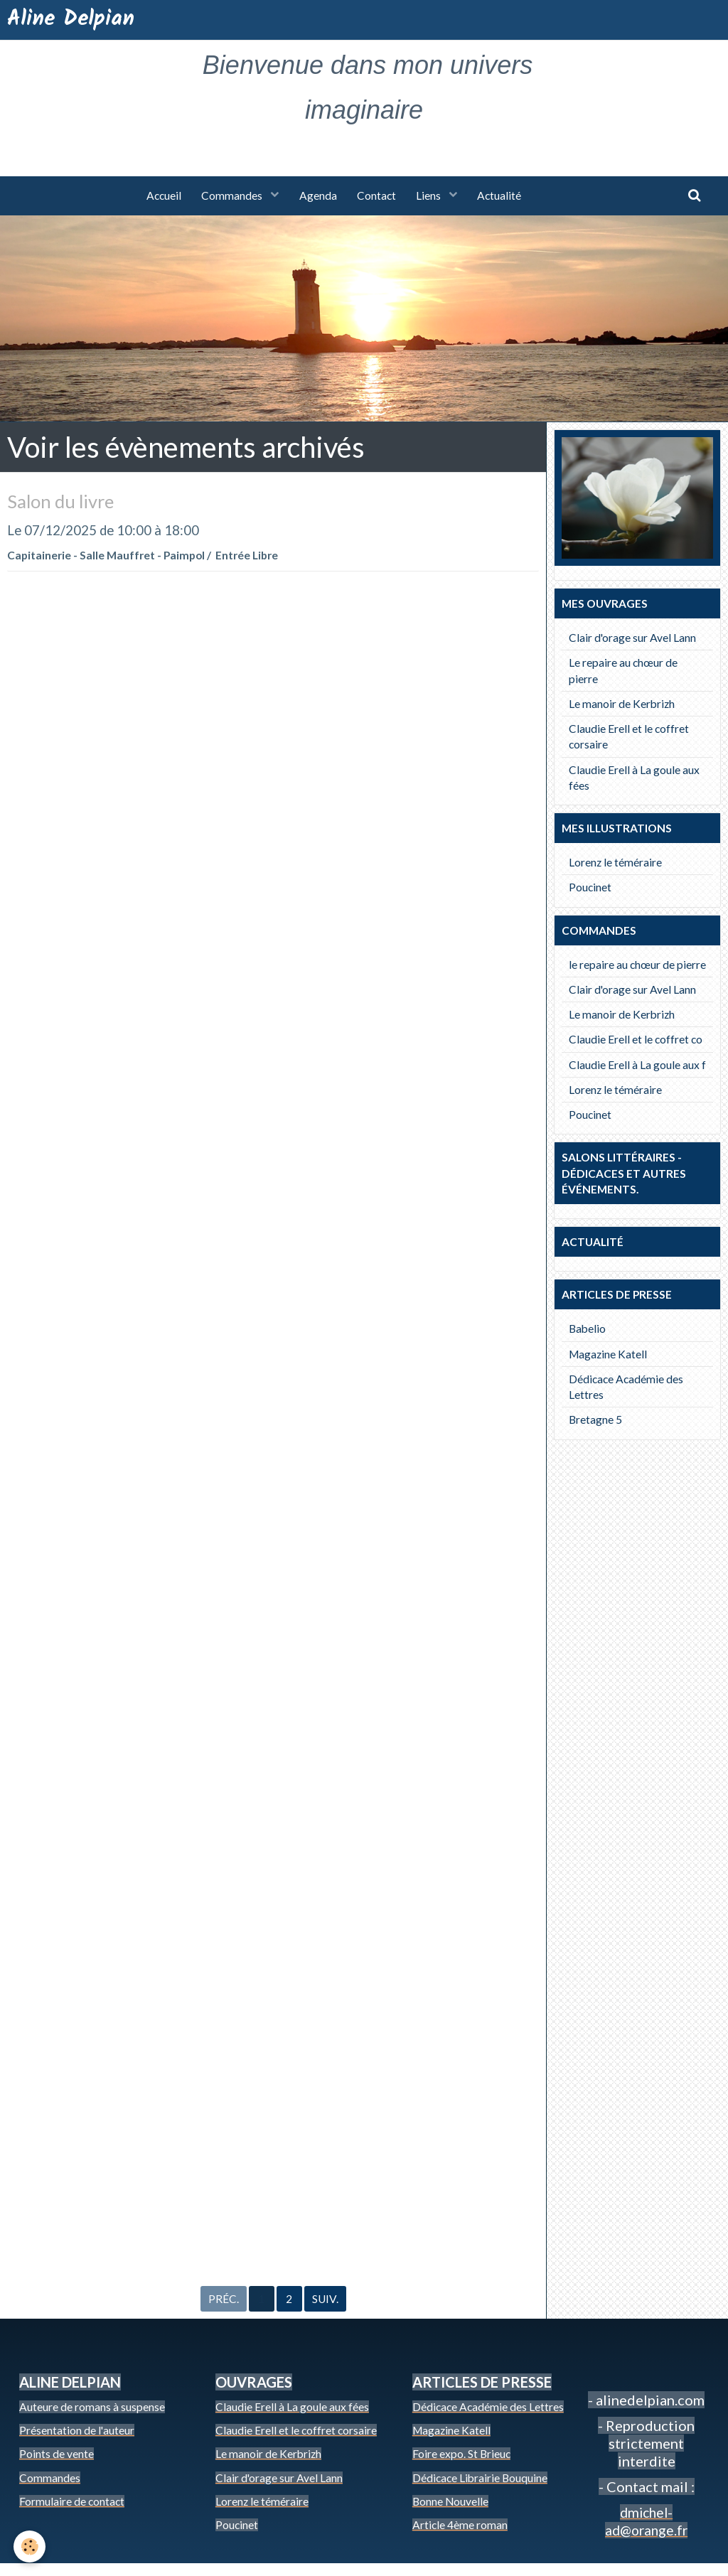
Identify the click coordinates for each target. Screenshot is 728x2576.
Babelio (587, 1329)
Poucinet (590, 887)
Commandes (231, 196)
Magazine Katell (608, 1354)
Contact (377, 196)
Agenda (317, 196)
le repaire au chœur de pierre (637, 965)
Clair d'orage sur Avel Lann (632, 638)
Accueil (161, 196)
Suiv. (325, 2310)
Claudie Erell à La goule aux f (637, 1065)
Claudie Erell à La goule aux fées (634, 778)
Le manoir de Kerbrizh (622, 704)
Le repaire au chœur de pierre (623, 671)
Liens (431, 196)
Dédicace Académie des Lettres (626, 1387)
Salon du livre (63, 501)
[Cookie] (30, 2546)
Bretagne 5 (595, 1420)
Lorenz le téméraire (615, 863)
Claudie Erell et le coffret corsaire (629, 737)
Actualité (503, 196)
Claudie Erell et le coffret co (635, 1040)
